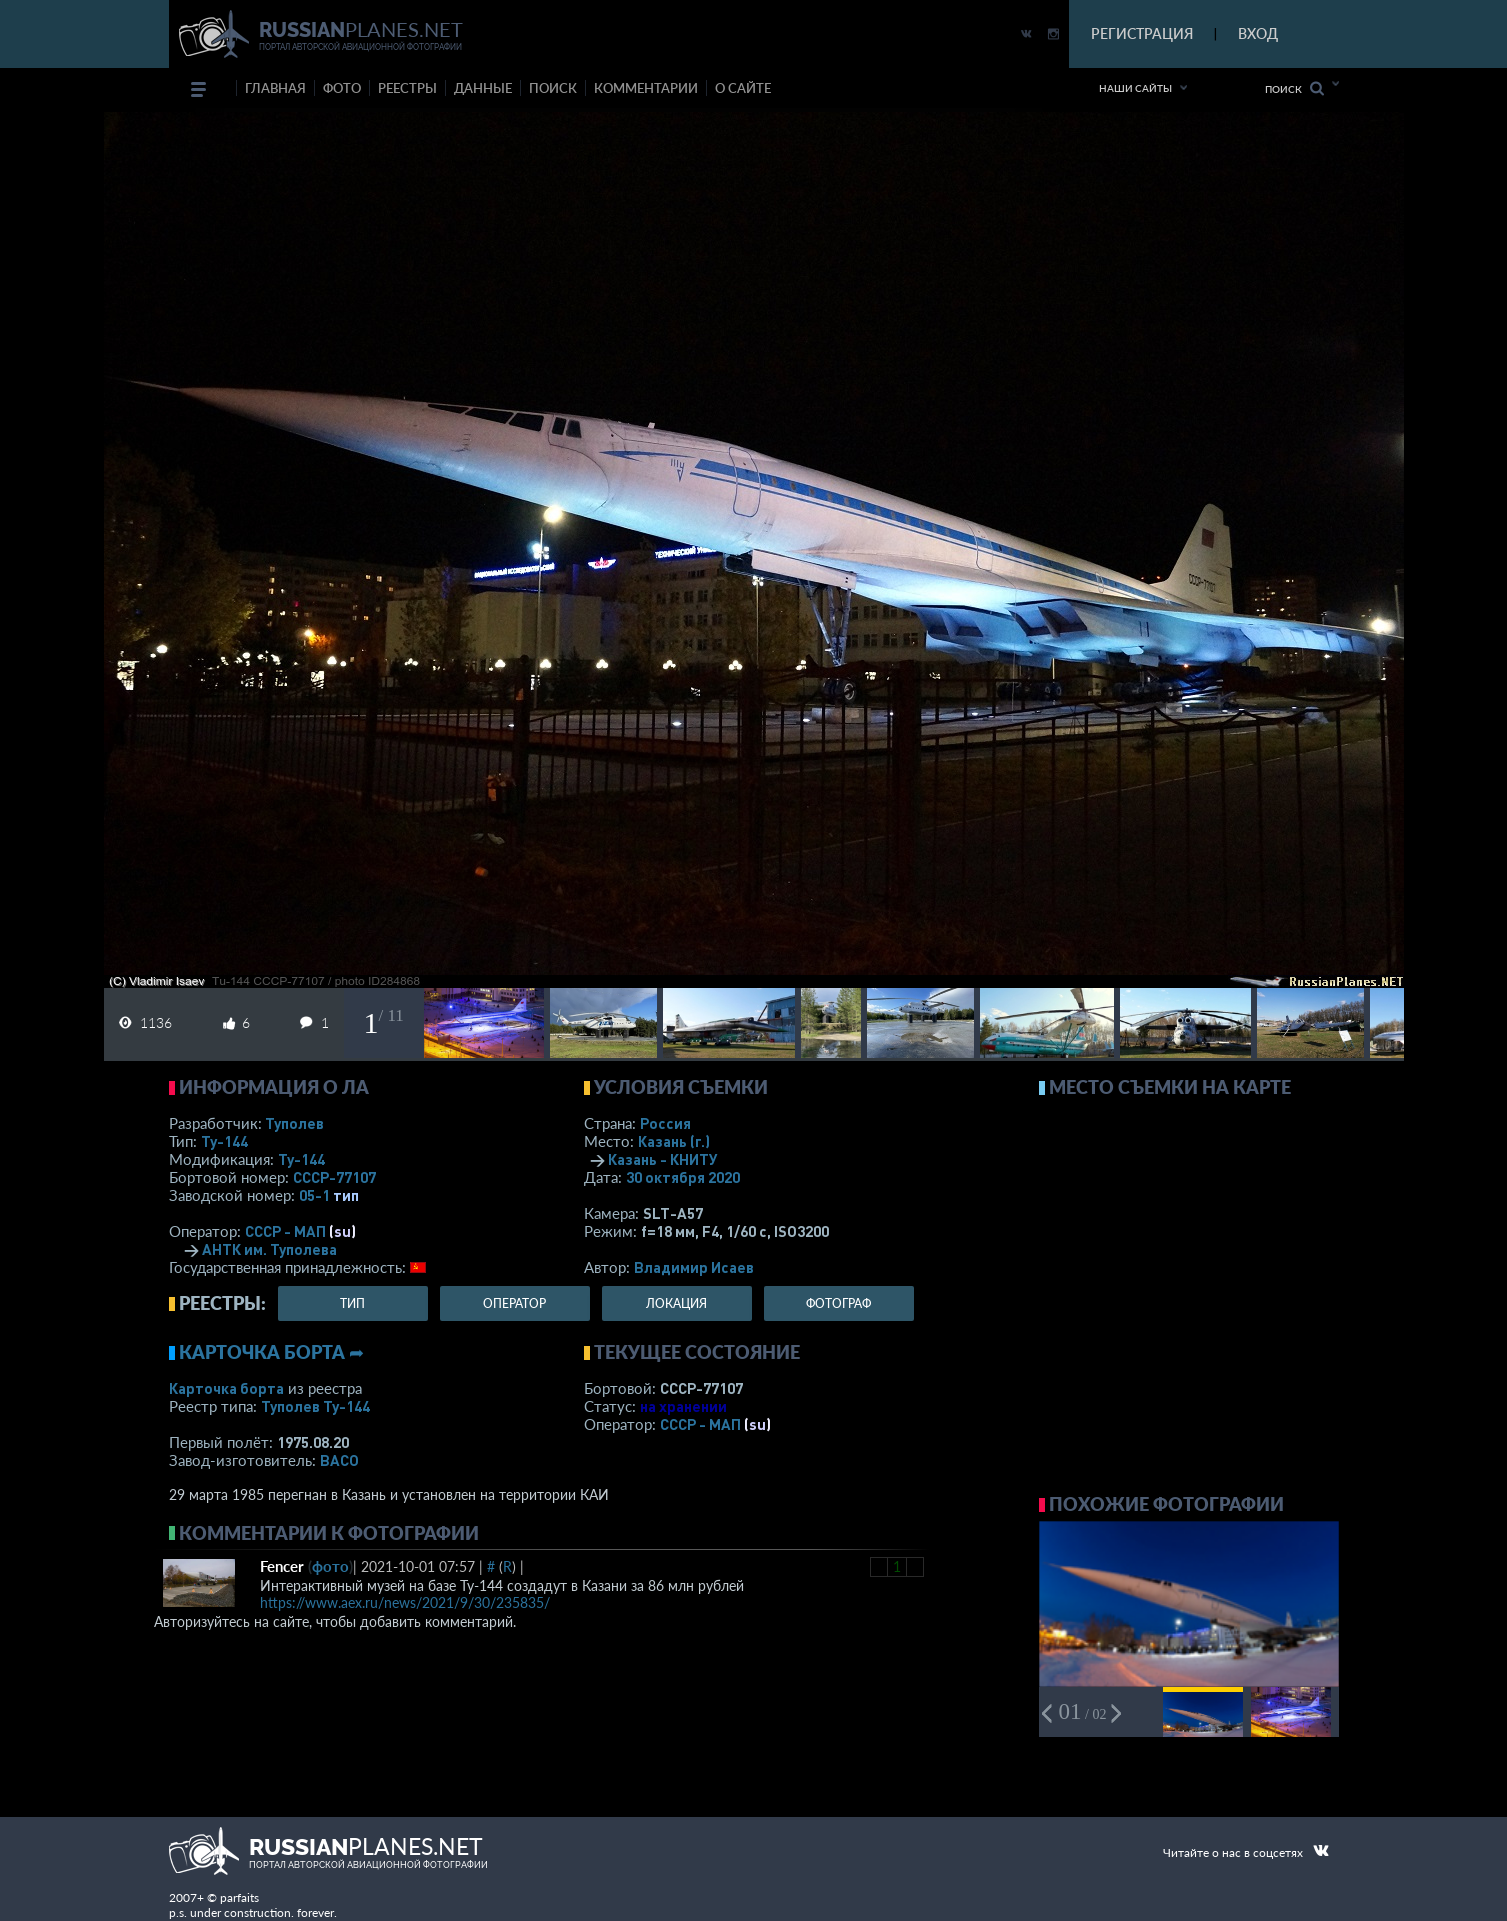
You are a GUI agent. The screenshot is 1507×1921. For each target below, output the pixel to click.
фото (342, 88)
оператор (514, 1303)
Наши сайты (1135, 88)
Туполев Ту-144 (315, 1406)
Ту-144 (224, 1141)
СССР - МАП (285, 1231)
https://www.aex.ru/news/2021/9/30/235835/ (405, 1602)
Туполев (294, 1123)
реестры (407, 88)
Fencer (282, 1566)
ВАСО (339, 1460)
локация (676, 1303)
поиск (553, 88)
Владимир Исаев (694, 1267)
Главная (275, 88)
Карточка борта (226, 1388)
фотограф (838, 1303)
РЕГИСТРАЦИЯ (1142, 33)
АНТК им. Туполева (269, 1249)
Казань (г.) (674, 1141)
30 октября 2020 (683, 1177)
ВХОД (1258, 33)
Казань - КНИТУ (663, 1159)
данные (483, 88)
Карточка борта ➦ (271, 1352)
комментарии (646, 88)
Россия (665, 1123)
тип (346, 1195)
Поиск (1294, 88)
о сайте (743, 88)
